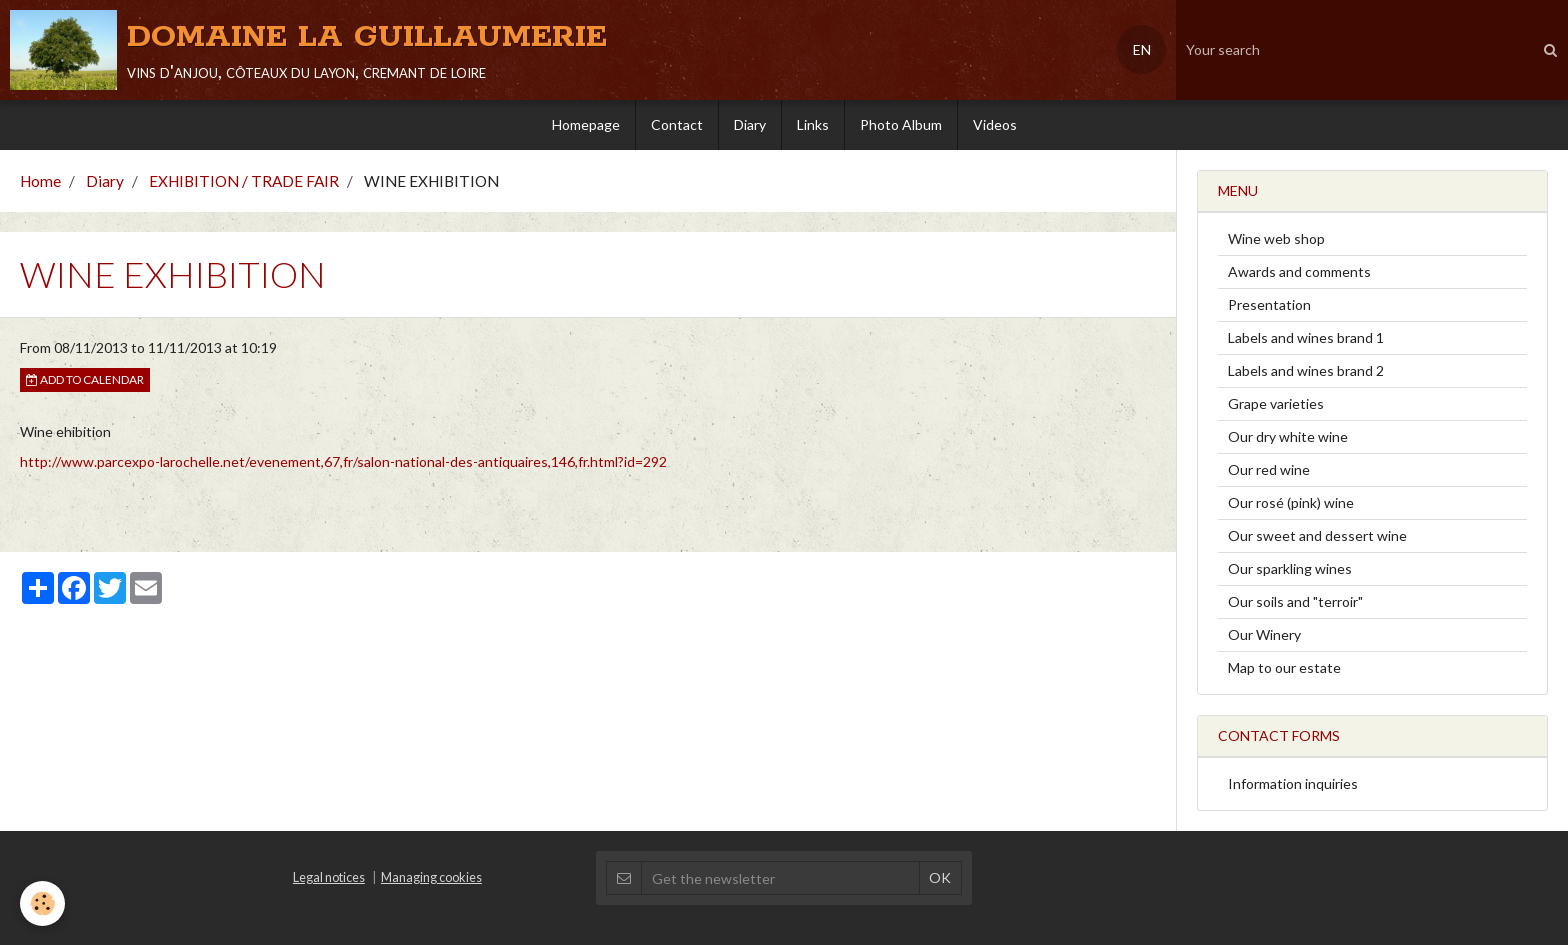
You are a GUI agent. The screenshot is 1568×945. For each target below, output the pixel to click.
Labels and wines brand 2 (1306, 370)
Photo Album (901, 124)
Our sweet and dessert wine (1317, 535)
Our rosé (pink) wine (1291, 502)
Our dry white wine (1288, 436)
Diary (750, 124)
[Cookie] (42, 903)
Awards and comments (1299, 271)
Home (40, 181)
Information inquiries (1293, 783)
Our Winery (1264, 634)
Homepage (586, 124)
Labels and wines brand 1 (1306, 337)
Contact (677, 124)
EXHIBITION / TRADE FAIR (244, 181)
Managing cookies (431, 877)
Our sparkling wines (1290, 568)
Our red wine (1269, 469)
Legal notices (329, 877)
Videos (995, 124)
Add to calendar (85, 379)
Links (813, 124)
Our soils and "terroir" (1295, 601)
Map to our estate (1284, 667)
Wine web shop (1276, 238)
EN (1142, 49)
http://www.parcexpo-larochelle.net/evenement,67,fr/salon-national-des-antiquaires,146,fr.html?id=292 (343, 461)
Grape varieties (1276, 403)
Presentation (1269, 304)
